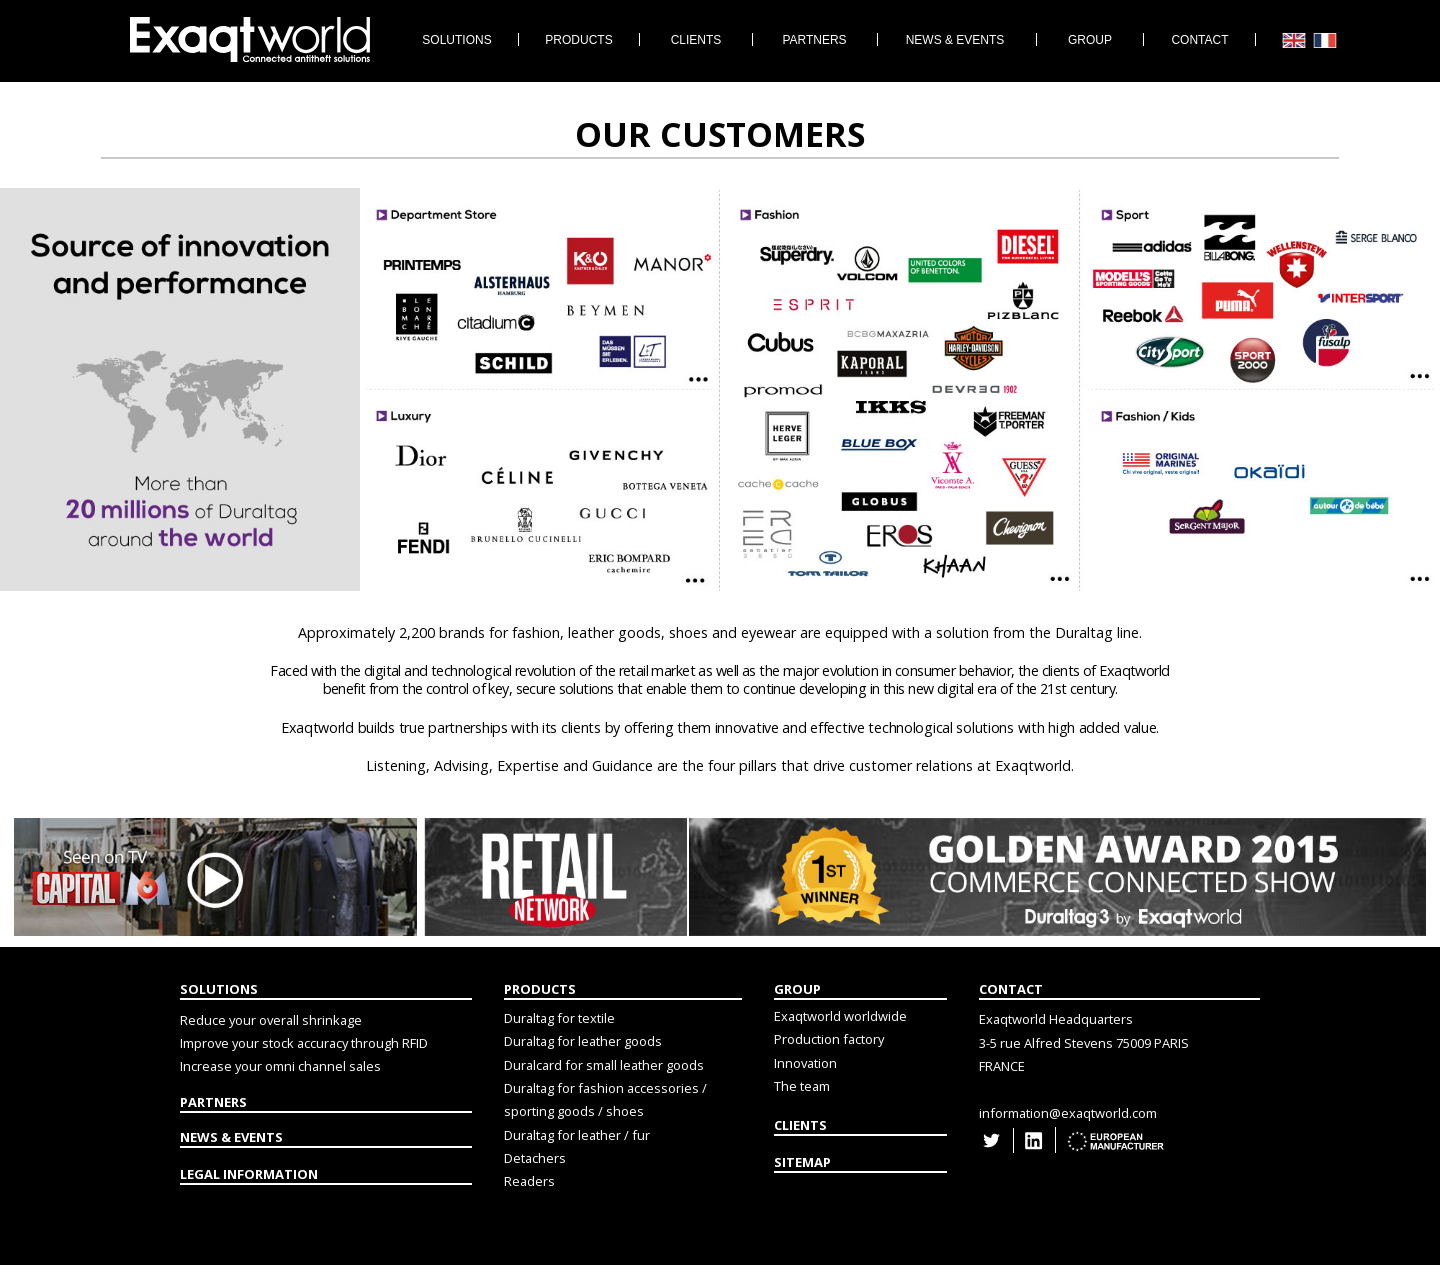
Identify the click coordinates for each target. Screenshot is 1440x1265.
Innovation (805, 1063)
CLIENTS (800, 1125)
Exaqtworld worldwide (840, 1016)
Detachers (535, 1158)
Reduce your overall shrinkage (271, 1020)
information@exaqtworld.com (1068, 1113)
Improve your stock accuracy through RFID (304, 1043)
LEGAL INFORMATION (249, 1174)
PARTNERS (213, 1102)
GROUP (797, 989)
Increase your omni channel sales (280, 1066)
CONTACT (1011, 989)
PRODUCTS (540, 989)
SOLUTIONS (219, 989)
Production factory (829, 1039)
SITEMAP (802, 1162)
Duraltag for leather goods (583, 1041)
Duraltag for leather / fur (577, 1135)
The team (802, 1086)
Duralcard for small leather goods (604, 1065)
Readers (529, 1181)
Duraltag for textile (559, 1018)
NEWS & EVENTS (231, 1137)
